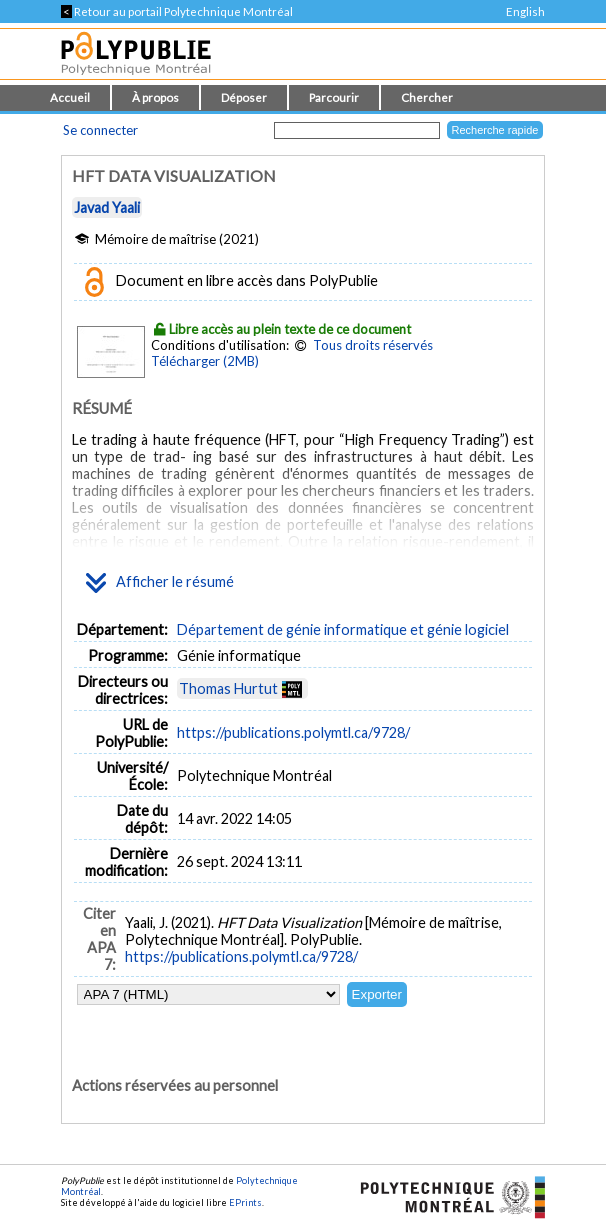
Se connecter (100, 130)
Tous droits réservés (373, 345)
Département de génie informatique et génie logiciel (343, 629)
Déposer (244, 97)
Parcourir (334, 97)
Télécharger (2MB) (205, 361)
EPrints (245, 1202)
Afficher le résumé (160, 583)
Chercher (427, 97)
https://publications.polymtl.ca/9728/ (293, 732)
